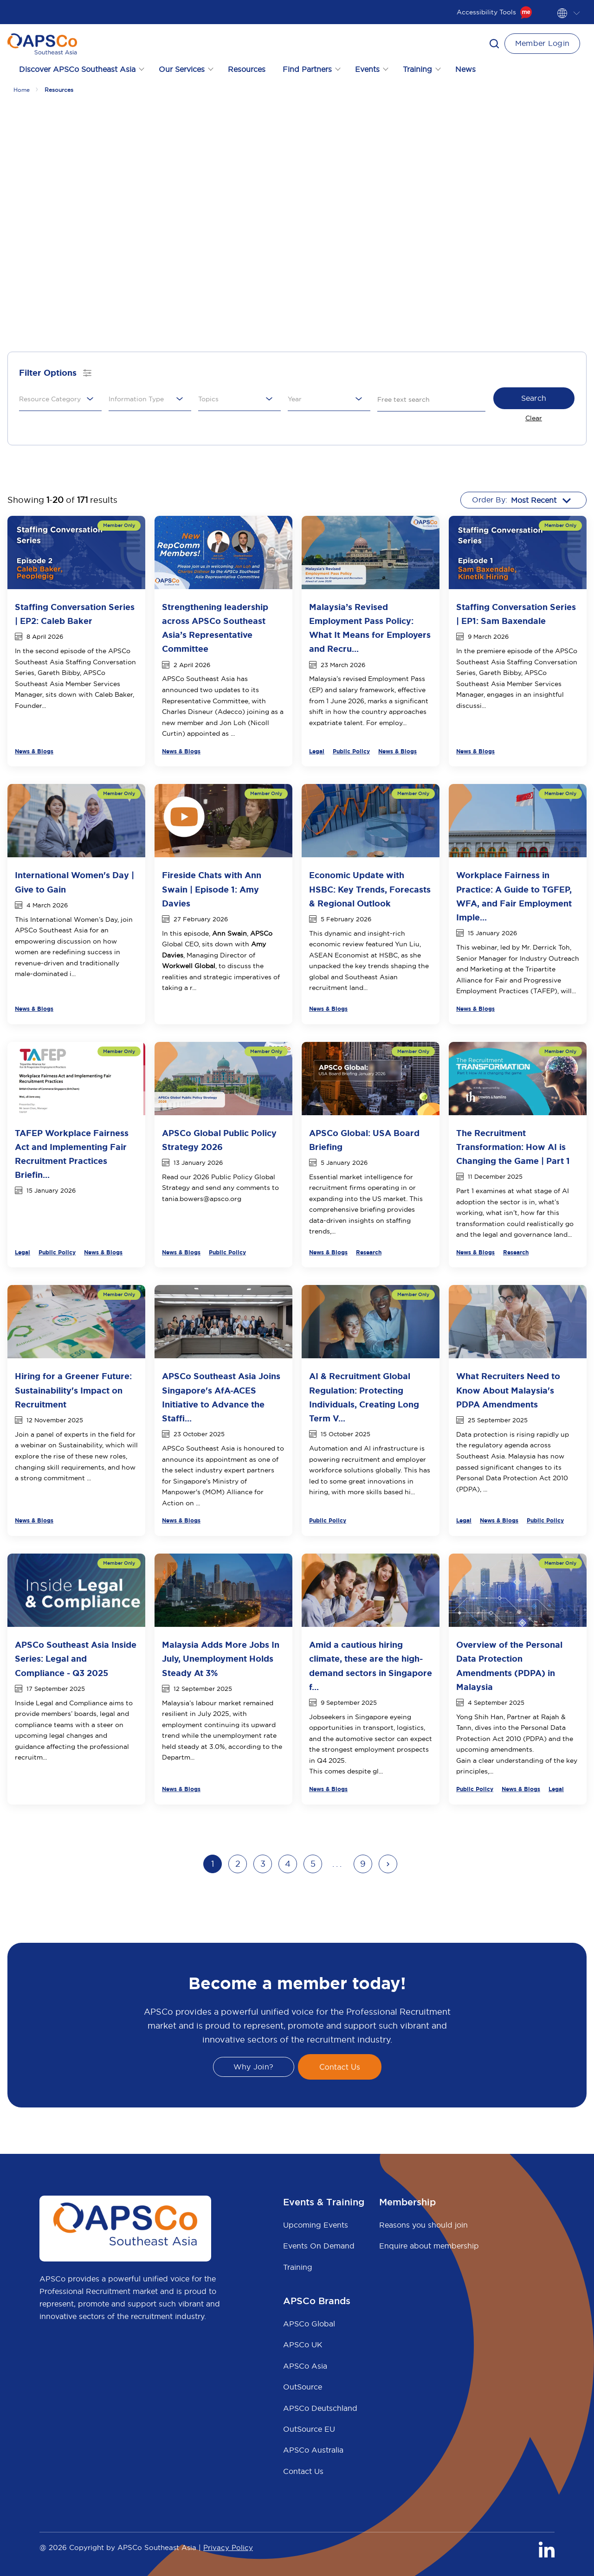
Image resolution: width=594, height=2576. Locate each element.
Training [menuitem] (297, 2267)
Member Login (542, 43)
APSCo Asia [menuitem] (305, 2365)
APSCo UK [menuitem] (303, 2344)
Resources (246, 69)
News (465, 69)
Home (21, 89)
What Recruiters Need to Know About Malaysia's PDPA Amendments (508, 1390)
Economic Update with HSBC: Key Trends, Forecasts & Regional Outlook (370, 889)
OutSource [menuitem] (302, 2386)
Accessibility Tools (494, 12)
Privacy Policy (228, 2547)
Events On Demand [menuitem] (319, 2245)
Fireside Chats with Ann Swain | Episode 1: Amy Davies (211, 889)
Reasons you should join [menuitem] (423, 2224)
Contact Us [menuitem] (303, 2471)
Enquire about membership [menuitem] (429, 2245)
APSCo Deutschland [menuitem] (320, 2408)
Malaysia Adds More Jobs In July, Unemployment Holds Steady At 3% (220, 1658)
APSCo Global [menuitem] (309, 2323)
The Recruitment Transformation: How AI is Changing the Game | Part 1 (513, 1147)
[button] (494, 43)
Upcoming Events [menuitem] (315, 2224)
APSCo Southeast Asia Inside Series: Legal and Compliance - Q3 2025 (75, 1658)
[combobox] (57, 399)
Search (534, 398)
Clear (533, 418)
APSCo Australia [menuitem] (313, 2449)
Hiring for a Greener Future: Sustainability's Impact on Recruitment (73, 1390)
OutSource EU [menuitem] (309, 2429)
